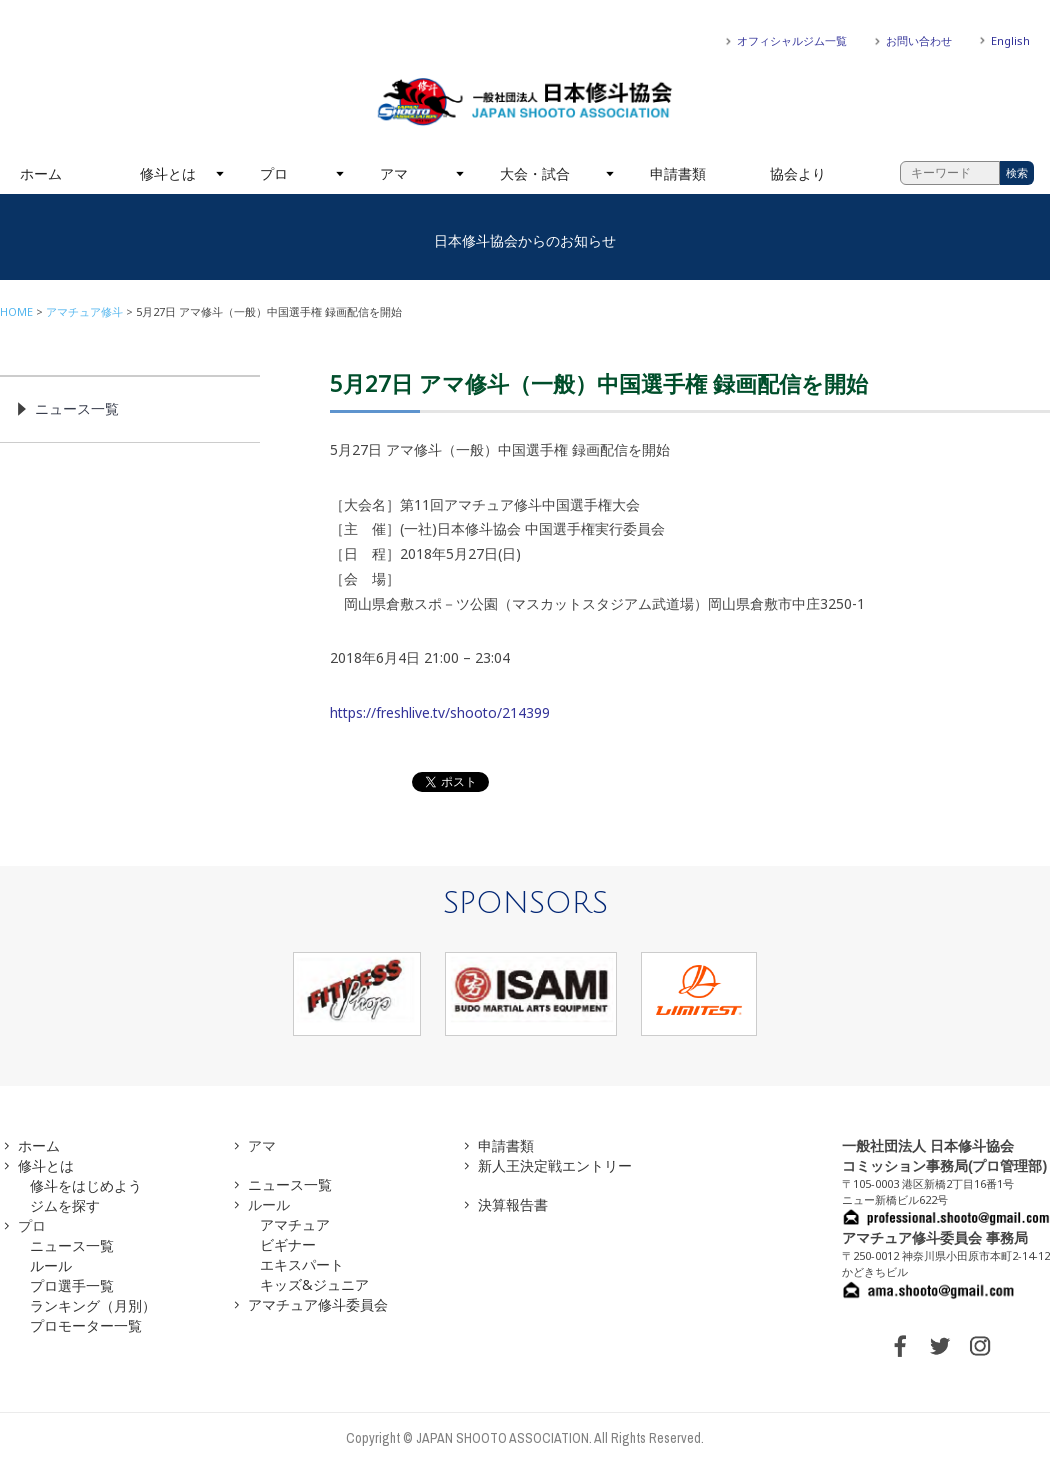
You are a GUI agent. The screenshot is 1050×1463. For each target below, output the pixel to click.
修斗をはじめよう (86, 1185)
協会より (798, 173)
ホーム (41, 173)
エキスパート (302, 1264)
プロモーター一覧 (86, 1325)
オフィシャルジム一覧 (792, 40)
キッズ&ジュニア (314, 1284)
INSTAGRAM (980, 1346)
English (1010, 40)
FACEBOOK (900, 1346)
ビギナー (288, 1244)
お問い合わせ (919, 40)
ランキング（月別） (93, 1305)
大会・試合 (535, 173)
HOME (16, 311)
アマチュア (295, 1224)
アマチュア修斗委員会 (318, 1304)
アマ (394, 173)
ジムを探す (65, 1205)
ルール (51, 1265)
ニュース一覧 (77, 408)
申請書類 (678, 173)
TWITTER (940, 1346)
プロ (274, 173)
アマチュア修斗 (84, 311)
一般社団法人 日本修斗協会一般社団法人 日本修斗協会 (525, 102)
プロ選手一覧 (72, 1285)
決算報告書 (513, 1204)
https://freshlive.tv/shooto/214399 (440, 712)
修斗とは (168, 173)
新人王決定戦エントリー (555, 1165)
